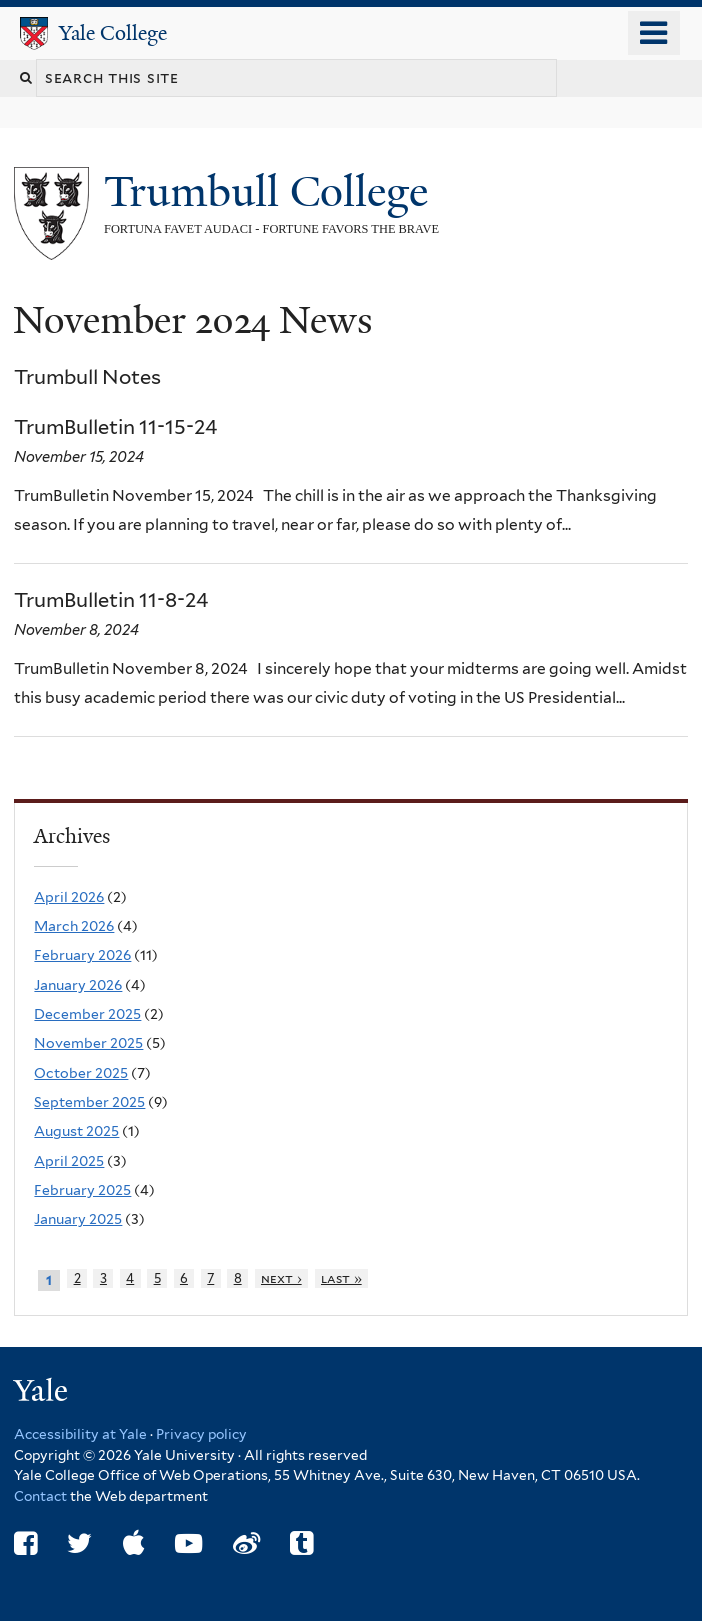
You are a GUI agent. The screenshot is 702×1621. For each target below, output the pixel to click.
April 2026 (69, 897)
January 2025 (78, 1219)
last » (341, 1278)
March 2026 (74, 926)
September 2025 (89, 1102)
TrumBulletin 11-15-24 (116, 427)
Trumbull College (271, 191)
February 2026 (82, 955)
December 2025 (87, 1014)
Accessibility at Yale (80, 1434)
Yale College (113, 33)
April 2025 (69, 1161)
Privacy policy (201, 1434)
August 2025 (76, 1131)
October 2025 (81, 1073)
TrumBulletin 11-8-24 (111, 600)
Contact (42, 1496)
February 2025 (82, 1190)
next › (281, 1278)
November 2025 (88, 1043)
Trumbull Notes (87, 377)
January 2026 (78, 985)
